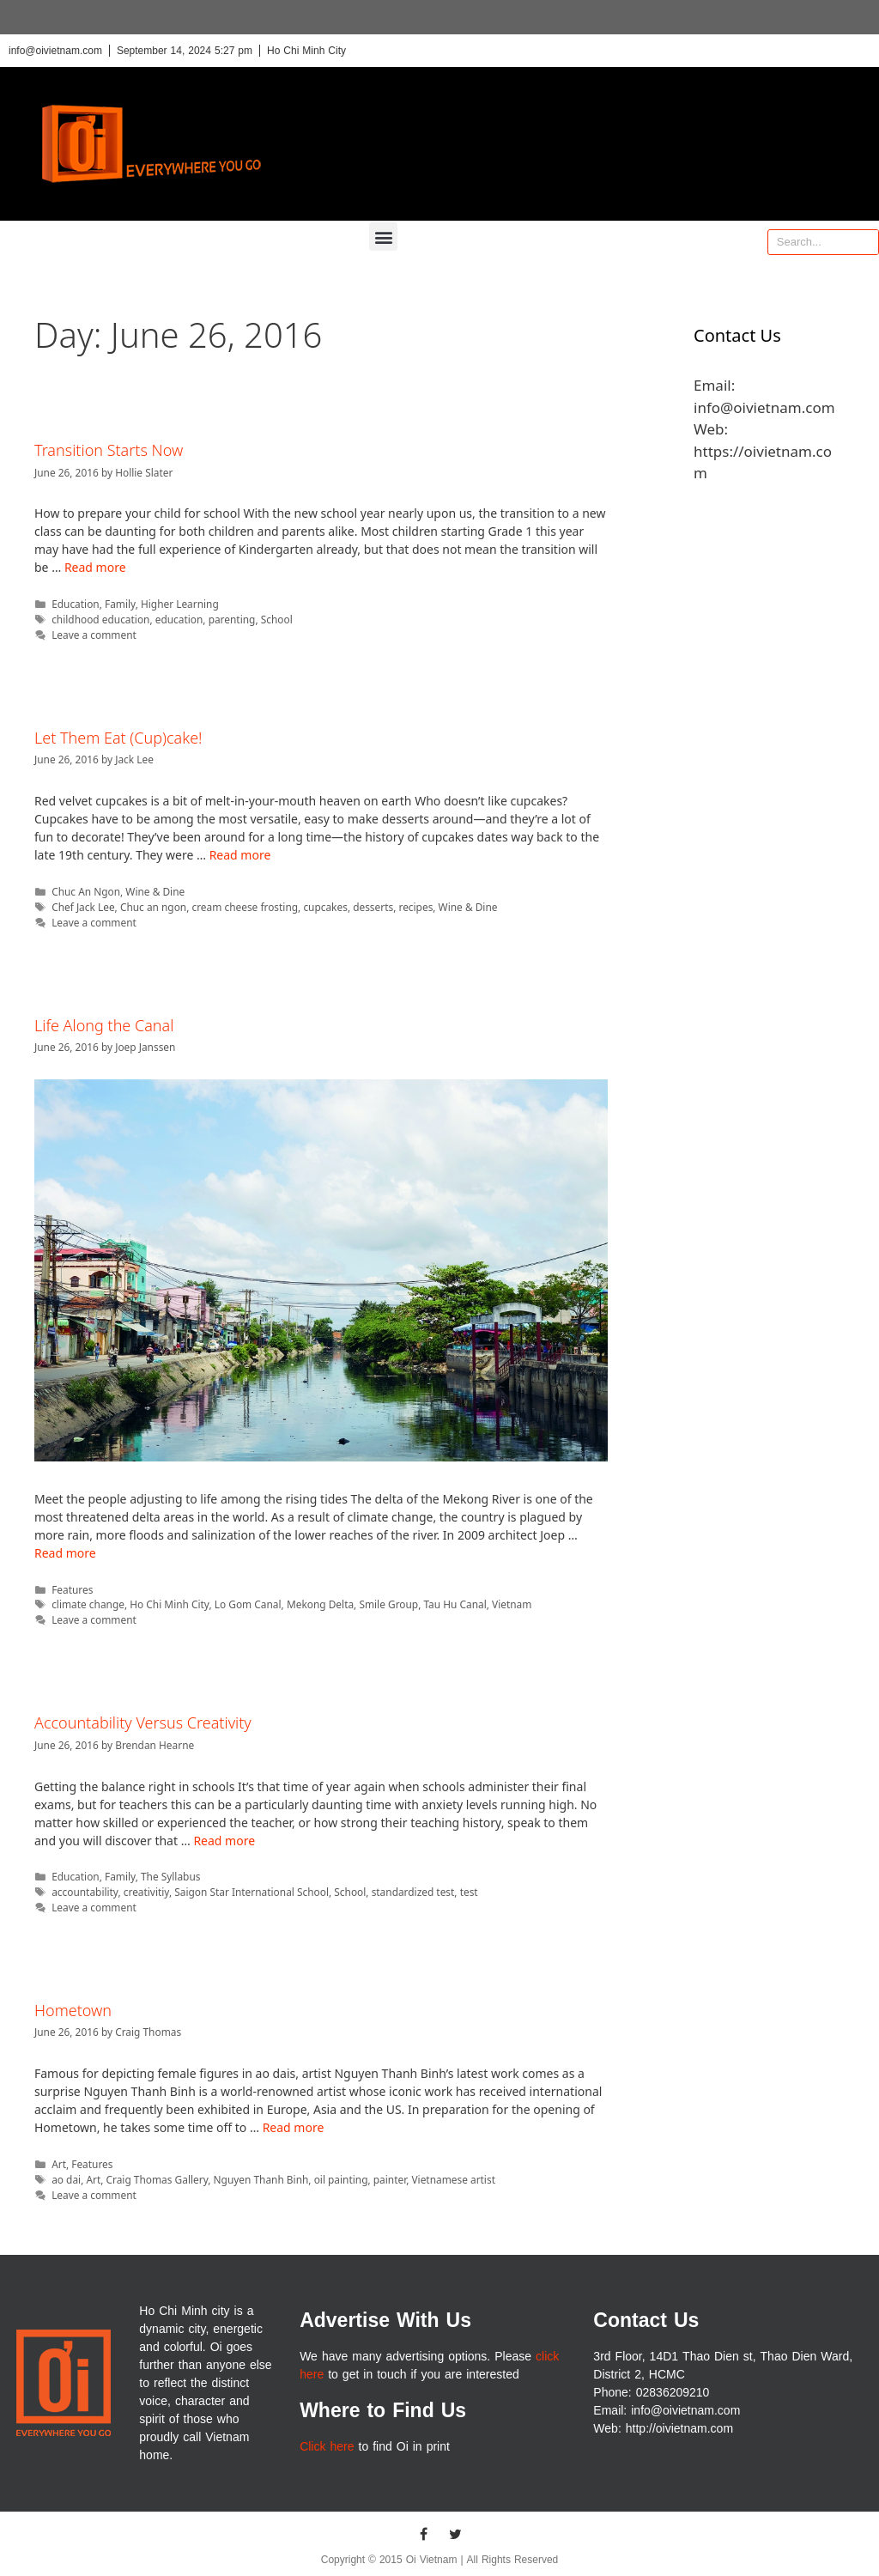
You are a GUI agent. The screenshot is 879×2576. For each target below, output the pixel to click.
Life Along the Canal (103, 1025)
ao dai (66, 2179)
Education (76, 604)
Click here (327, 2446)
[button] (383, 236)
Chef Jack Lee (83, 907)
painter (389, 2179)
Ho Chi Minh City (169, 1604)
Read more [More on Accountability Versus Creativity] (224, 1840)
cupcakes (325, 907)
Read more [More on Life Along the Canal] (65, 1553)
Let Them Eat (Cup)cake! (118, 737)
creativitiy (146, 1892)
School (277, 619)
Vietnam (511, 1604)
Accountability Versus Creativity (143, 1722)
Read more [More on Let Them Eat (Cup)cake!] (240, 855)
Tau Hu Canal (454, 1604)
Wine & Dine (155, 891)
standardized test (413, 1892)
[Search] (865, 242)
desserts (373, 907)
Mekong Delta (320, 1604)
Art (59, 2164)
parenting (232, 619)
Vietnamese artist (452, 2179)
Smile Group (388, 1604)
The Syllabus (171, 1876)
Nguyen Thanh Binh (261, 2179)
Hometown (73, 2010)
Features (72, 1589)
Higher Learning (180, 604)
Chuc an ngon (153, 907)
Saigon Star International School (251, 1892)
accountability (85, 1892)
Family (120, 604)
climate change (88, 1604)
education (179, 619)
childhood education (100, 619)
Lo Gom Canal (248, 1604)
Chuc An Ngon (86, 891)
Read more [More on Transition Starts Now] (95, 567)
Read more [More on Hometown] (293, 2127)
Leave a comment (94, 634)
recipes (415, 907)
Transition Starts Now (108, 450)
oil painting (341, 2179)
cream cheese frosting (244, 907)
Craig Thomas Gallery (157, 2179)
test (469, 1892)
